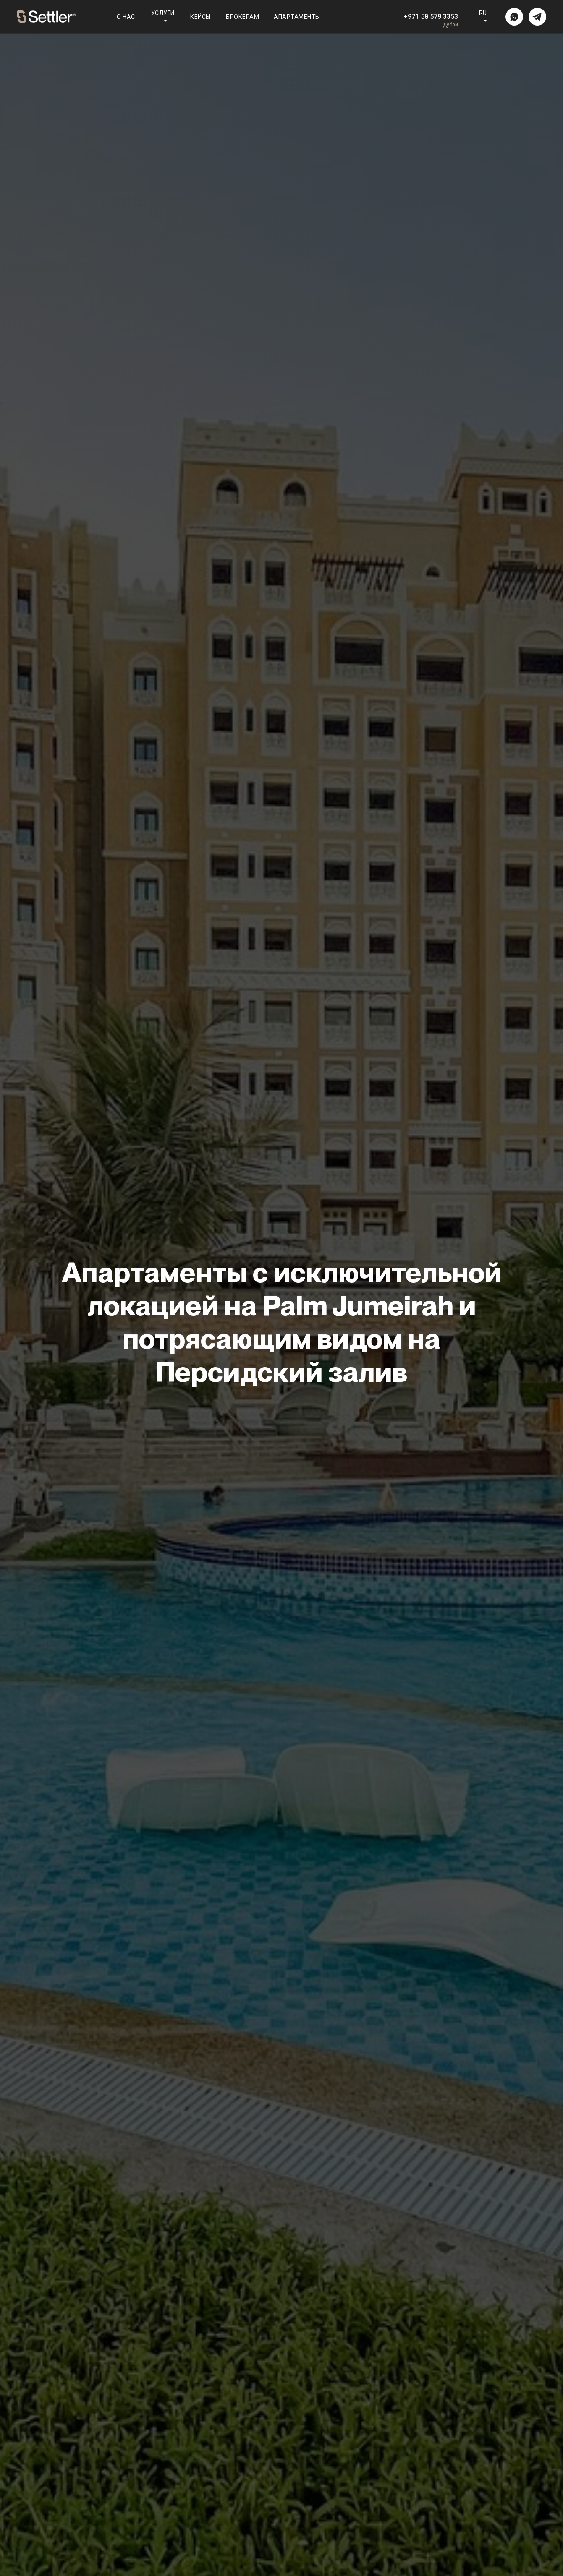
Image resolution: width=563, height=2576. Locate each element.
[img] (514, 17)
